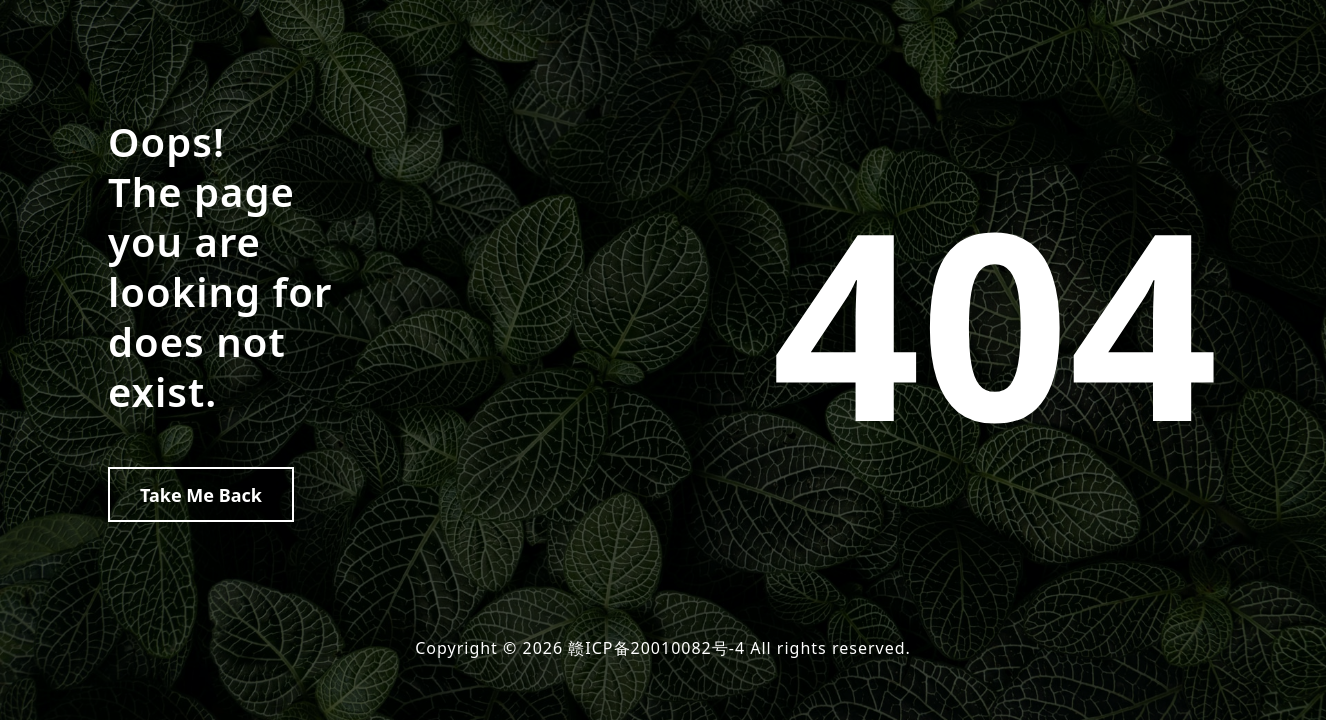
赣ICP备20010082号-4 (656, 648)
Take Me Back (201, 495)
